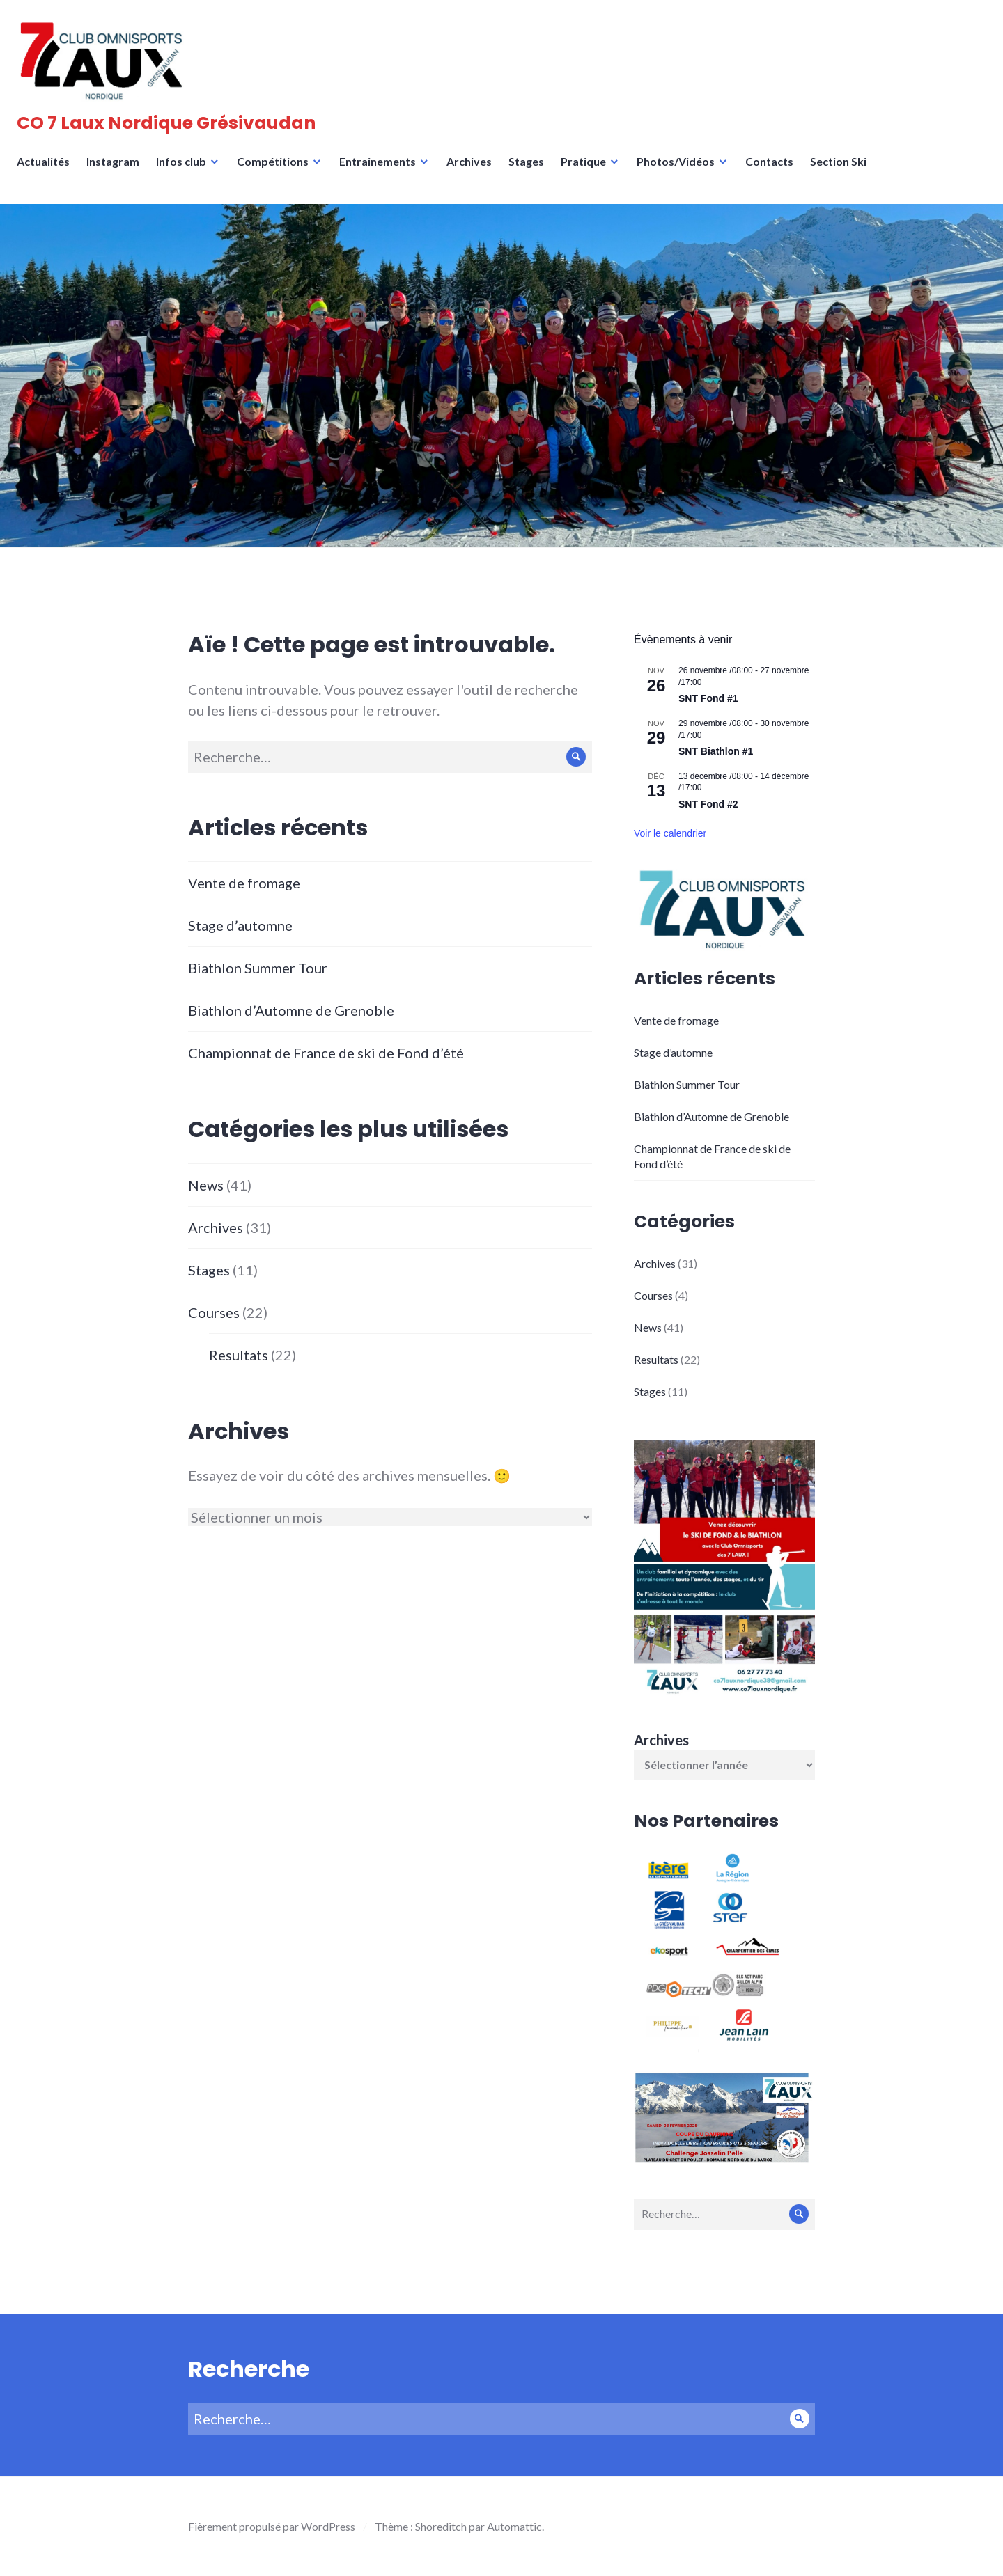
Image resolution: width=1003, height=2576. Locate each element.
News (206, 1185)
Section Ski (842, 169)
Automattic (514, 2526)
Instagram (117, 169)
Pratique (587, 169)
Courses (214, 1312)
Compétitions (277, 169)
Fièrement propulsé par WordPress (271, 2526)
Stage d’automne (240, 925)
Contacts (773, 169)
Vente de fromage (244, 882)
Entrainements (381, 169)
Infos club (185, 169)
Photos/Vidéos (680, 169)
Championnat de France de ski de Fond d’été (326, 1052)
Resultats (238, 1354)
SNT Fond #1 (708, 698)
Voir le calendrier (670, 833)
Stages (530, 169)
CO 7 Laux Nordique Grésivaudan (170, 127)
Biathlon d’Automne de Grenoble (291, 1010)
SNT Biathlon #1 (715, 751)
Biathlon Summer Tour (257, 967)
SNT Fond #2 (708, 804)
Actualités (47, 169)
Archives (473, 169)
